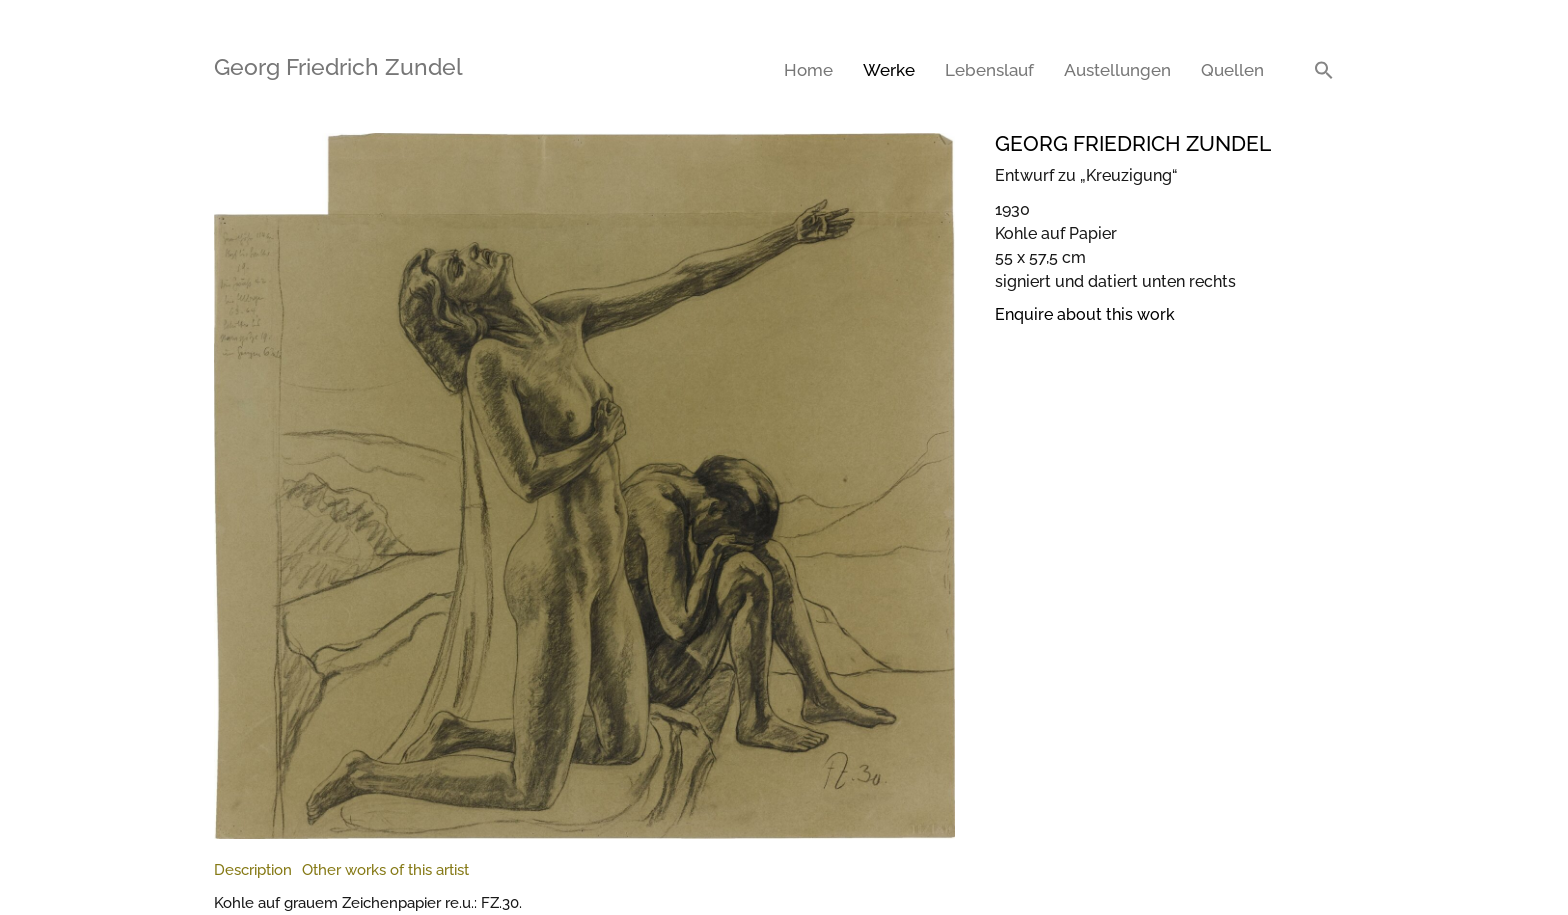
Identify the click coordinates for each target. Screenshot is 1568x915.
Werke (889, 70)
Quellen (1232, 70)
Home (808, 70)
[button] (1324, 70)
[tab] (253, 870)
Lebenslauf (989, 70)
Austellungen (1117, 70)
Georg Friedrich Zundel (338, 66)
